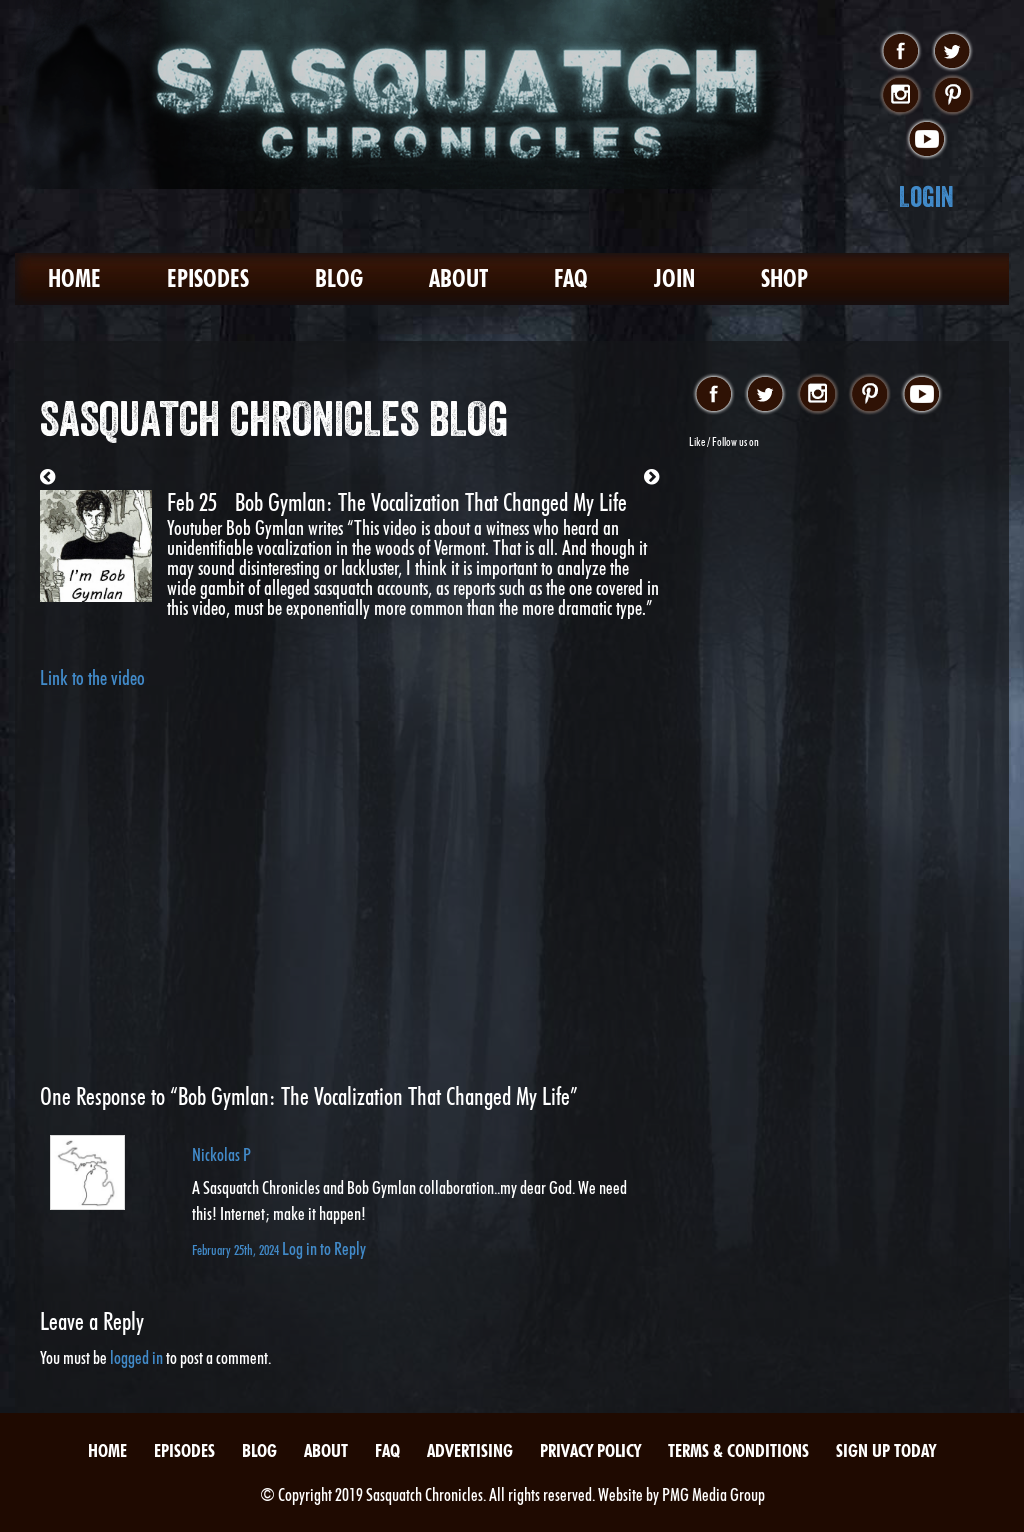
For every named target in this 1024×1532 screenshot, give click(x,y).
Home (74, 278)
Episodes (208, 278)
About (458, 278)
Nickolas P (221, 1154)
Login (926, 196)
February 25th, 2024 (237, 1249)
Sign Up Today (886, 1450)
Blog (339, 278)
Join (674, 278)
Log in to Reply (324, 1248)
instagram (900, 96)
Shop (784, 278)
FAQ (571, 278)
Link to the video (92, 678)
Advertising (470, 1450)
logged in (136, 1357)
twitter (952, 52)
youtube (926, 140)
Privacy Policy (590, 1450)
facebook (900, 52)
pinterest (952, 96)
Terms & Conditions (738, 1450)
